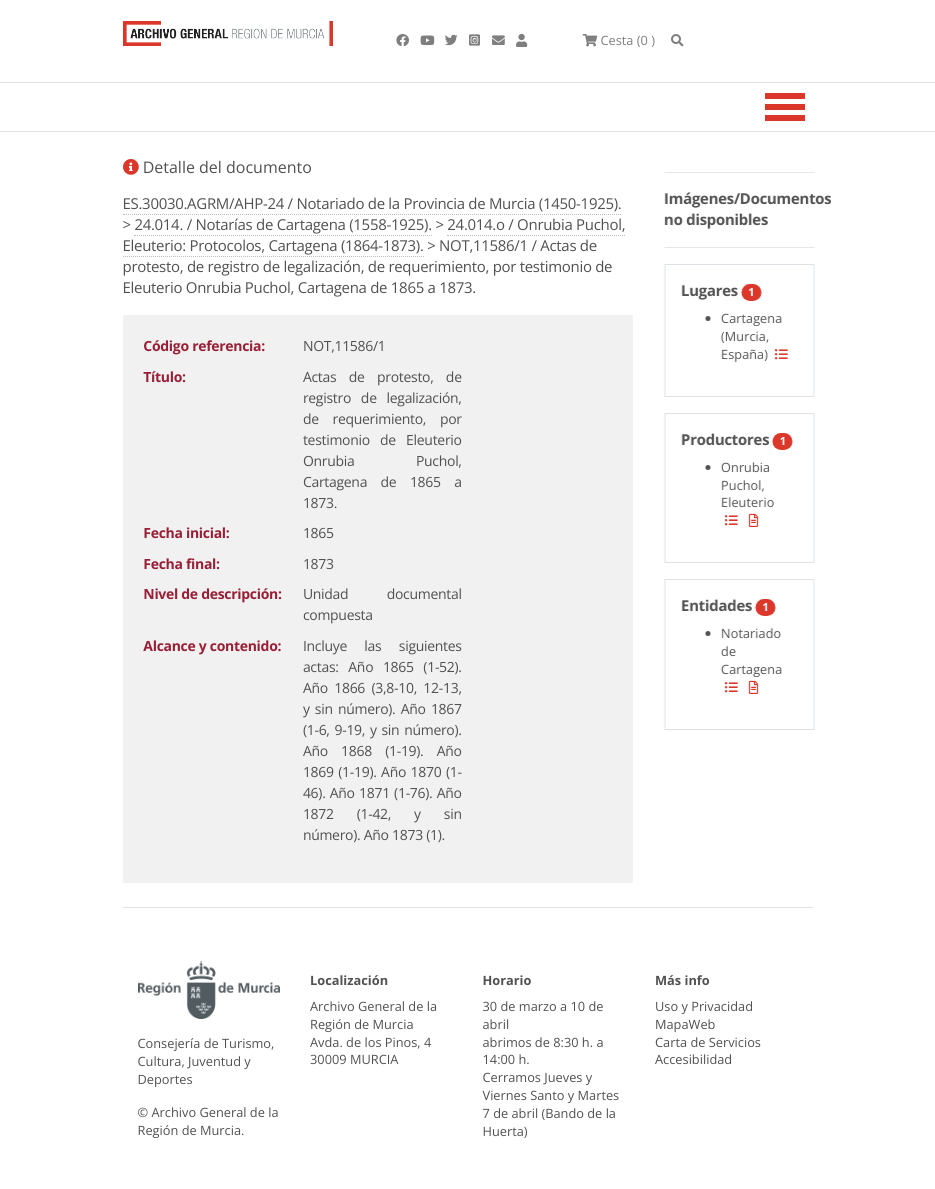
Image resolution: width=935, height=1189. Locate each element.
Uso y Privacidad (704, 1006)
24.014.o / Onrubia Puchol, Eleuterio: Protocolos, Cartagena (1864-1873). (374, 235)
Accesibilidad (693, 1059)
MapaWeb (685, 1024)
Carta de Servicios (708, 1042)
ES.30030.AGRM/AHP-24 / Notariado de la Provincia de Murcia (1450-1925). (372, 204)
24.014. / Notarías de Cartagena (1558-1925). (282, 225)
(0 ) (619, 40)
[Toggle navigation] (810, 107)
